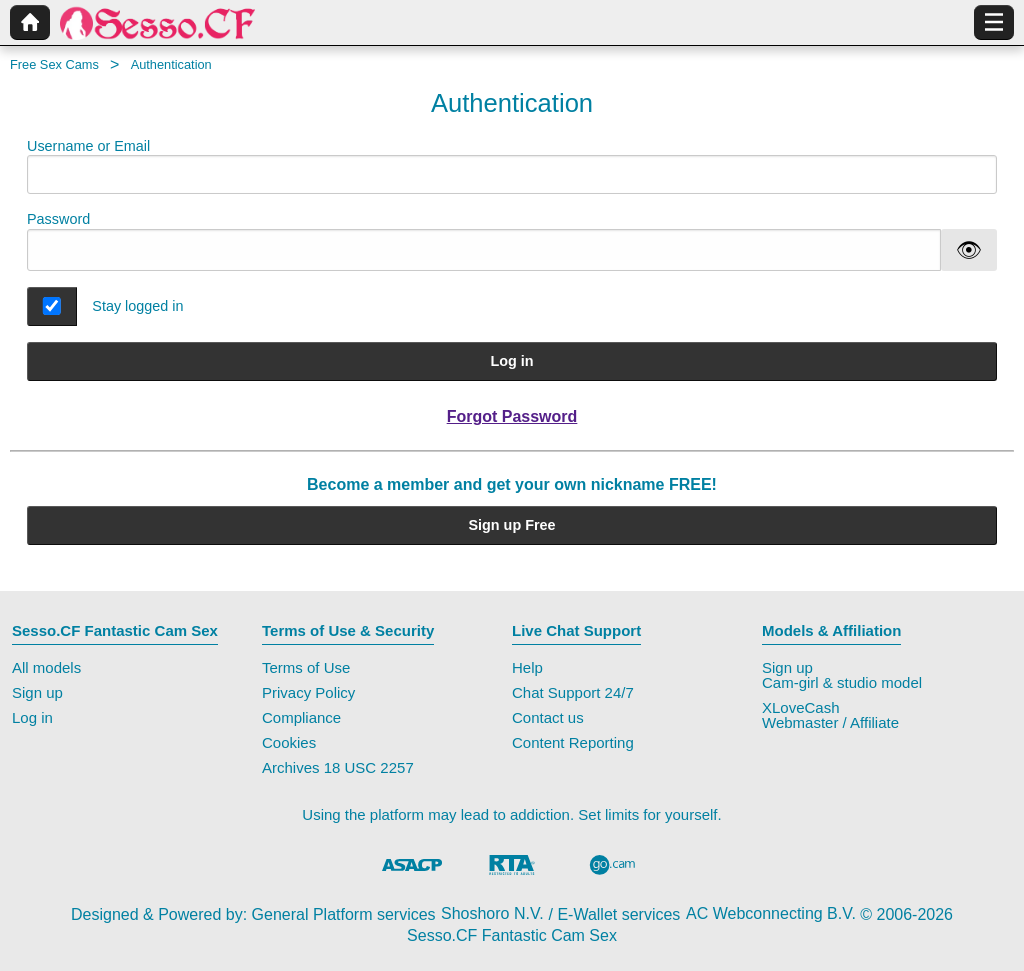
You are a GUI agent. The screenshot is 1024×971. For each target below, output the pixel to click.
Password (58, 219)
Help (527, 667)
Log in (511, 361)
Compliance (301, 717)
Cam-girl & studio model (842, 682)
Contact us (548, 717)
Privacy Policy (308, 692)
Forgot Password (512, 416)
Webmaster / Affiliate (830, 722)
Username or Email (512, 166)
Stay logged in (137, 306)
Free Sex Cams (54, 64)
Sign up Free (511, 525)
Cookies (289, 742)
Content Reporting (573, 742)
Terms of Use (306, 667)
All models (46, 667)
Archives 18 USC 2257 (338, 767)
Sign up (37, 692)
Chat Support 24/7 (573, 692)
